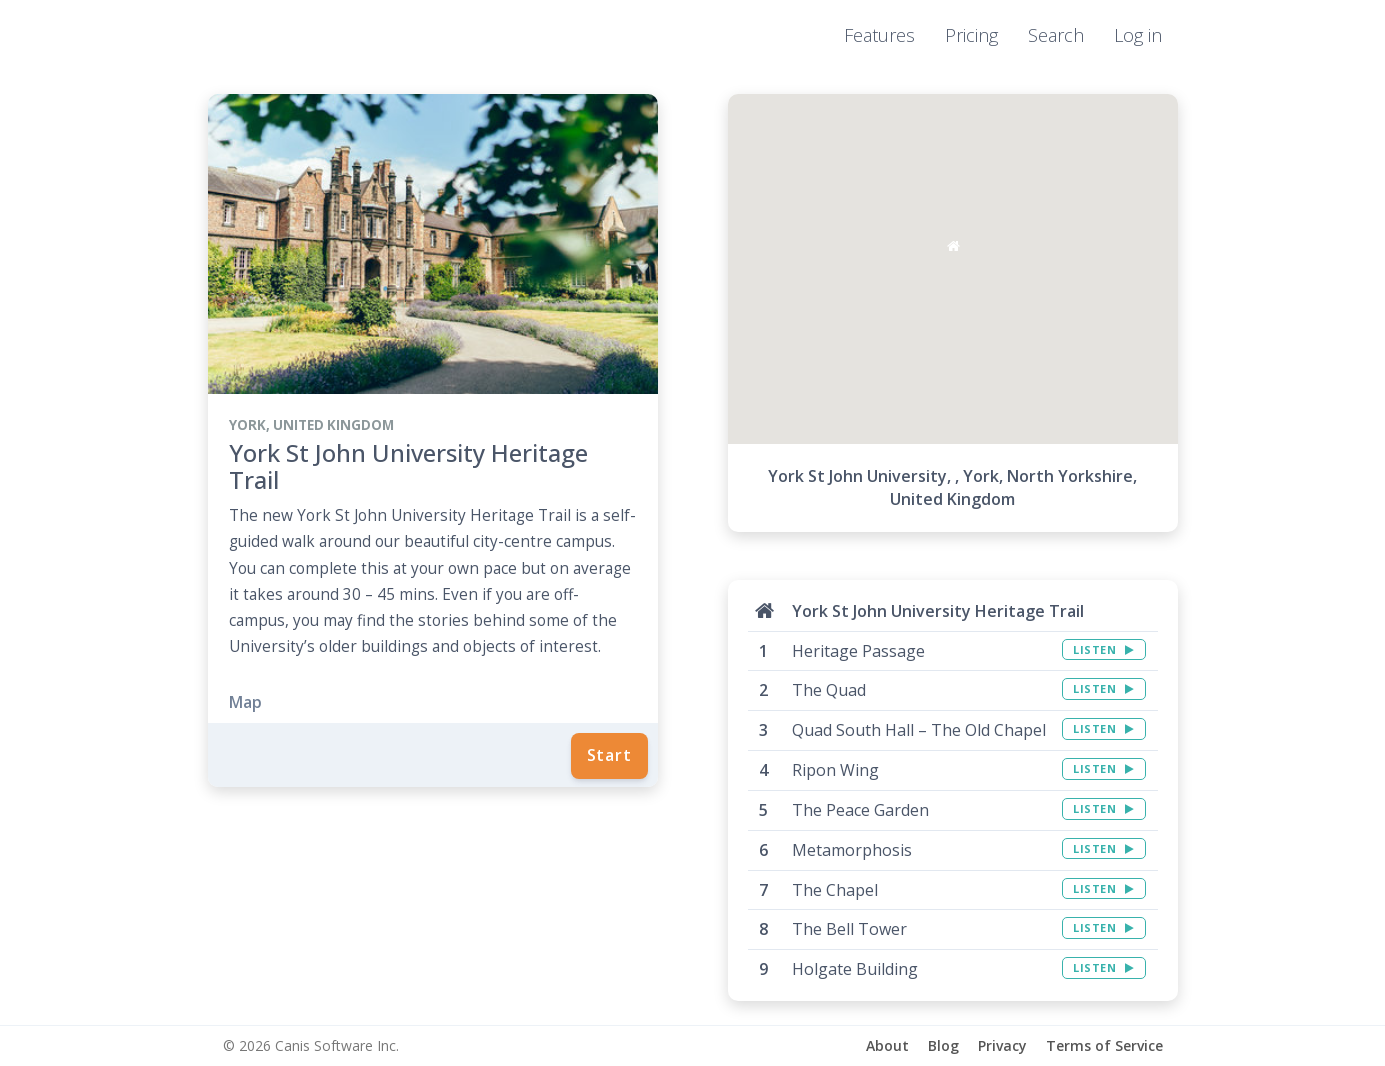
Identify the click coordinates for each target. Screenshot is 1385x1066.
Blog (943, 1045)
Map (245, 702)
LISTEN (1103, 649)
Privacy (1002, 1045)
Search (1056, 35)
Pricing (971, 35)
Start (609, 755)
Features (879, 35)
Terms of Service (1104, 1045)
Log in (1138, 35)
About (887, 1045)
